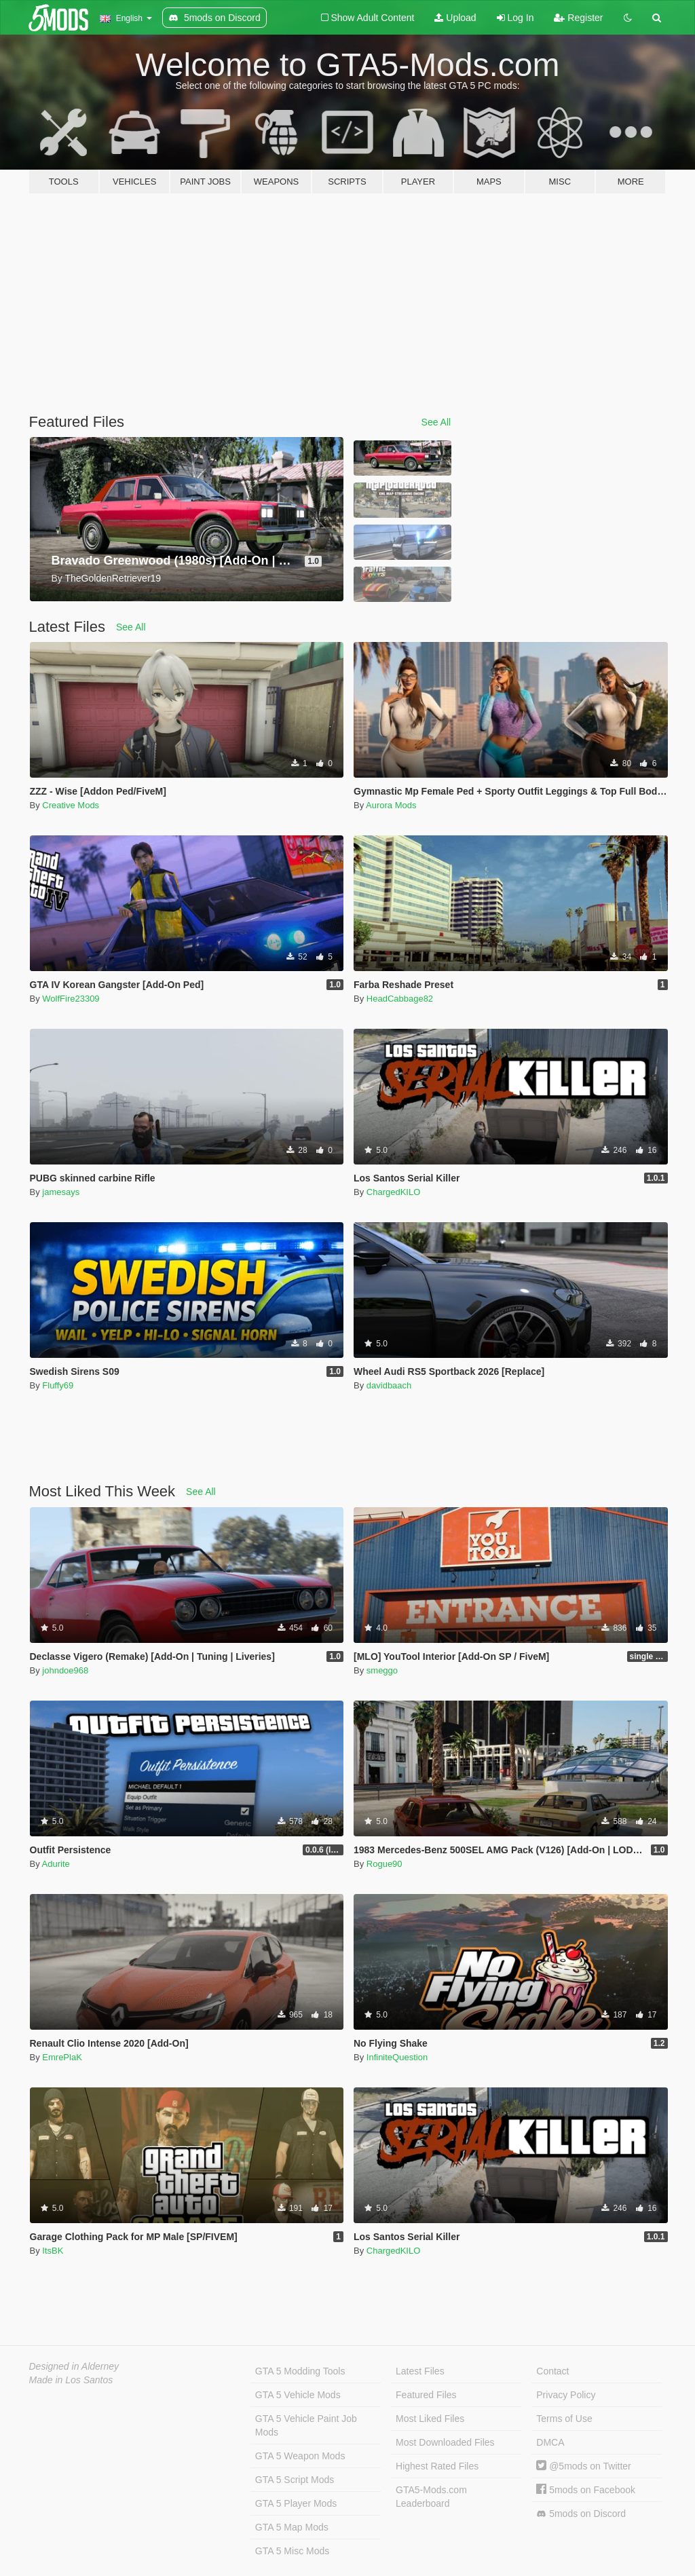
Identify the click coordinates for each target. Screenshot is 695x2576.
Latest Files (420, 2371)
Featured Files (426, 2394)
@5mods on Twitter (583, 2466)
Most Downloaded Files (445, 2442)
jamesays (60, 1192)
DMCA (550, 2442)
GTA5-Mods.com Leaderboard (431, 2496)
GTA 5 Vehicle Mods (298, 2394)
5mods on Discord (581, 2514)
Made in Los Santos (71, 2379)
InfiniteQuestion (397, 2057)
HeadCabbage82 (400, 998)
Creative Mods (70, 805)
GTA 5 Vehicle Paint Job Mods (306, 2425)
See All (436, 422)
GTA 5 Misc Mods (292, 2550)
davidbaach (389, 1385)
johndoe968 (65, 1670)
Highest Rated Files (437, 2466)
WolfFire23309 (70, 998)
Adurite (56, 1864)
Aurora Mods (391, 805)
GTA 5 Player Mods (296, 2503)
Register (578, 17)
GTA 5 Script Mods (294, 2479)
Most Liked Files (430, 2418)
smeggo (382, 1670)
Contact (552, 2371)
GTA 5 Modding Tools (300, 2371)
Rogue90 (384, 1864)
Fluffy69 (57, 1385)
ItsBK (52, 2251)
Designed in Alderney (74, 2366)
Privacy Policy (565, 2394)
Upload (455, 17)
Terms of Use (564, 2418)
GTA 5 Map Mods (291, 2527)
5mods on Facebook (585, 2490)
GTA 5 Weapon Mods (300, 2455)
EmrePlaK (62, 2057)
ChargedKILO (394, 1192)
